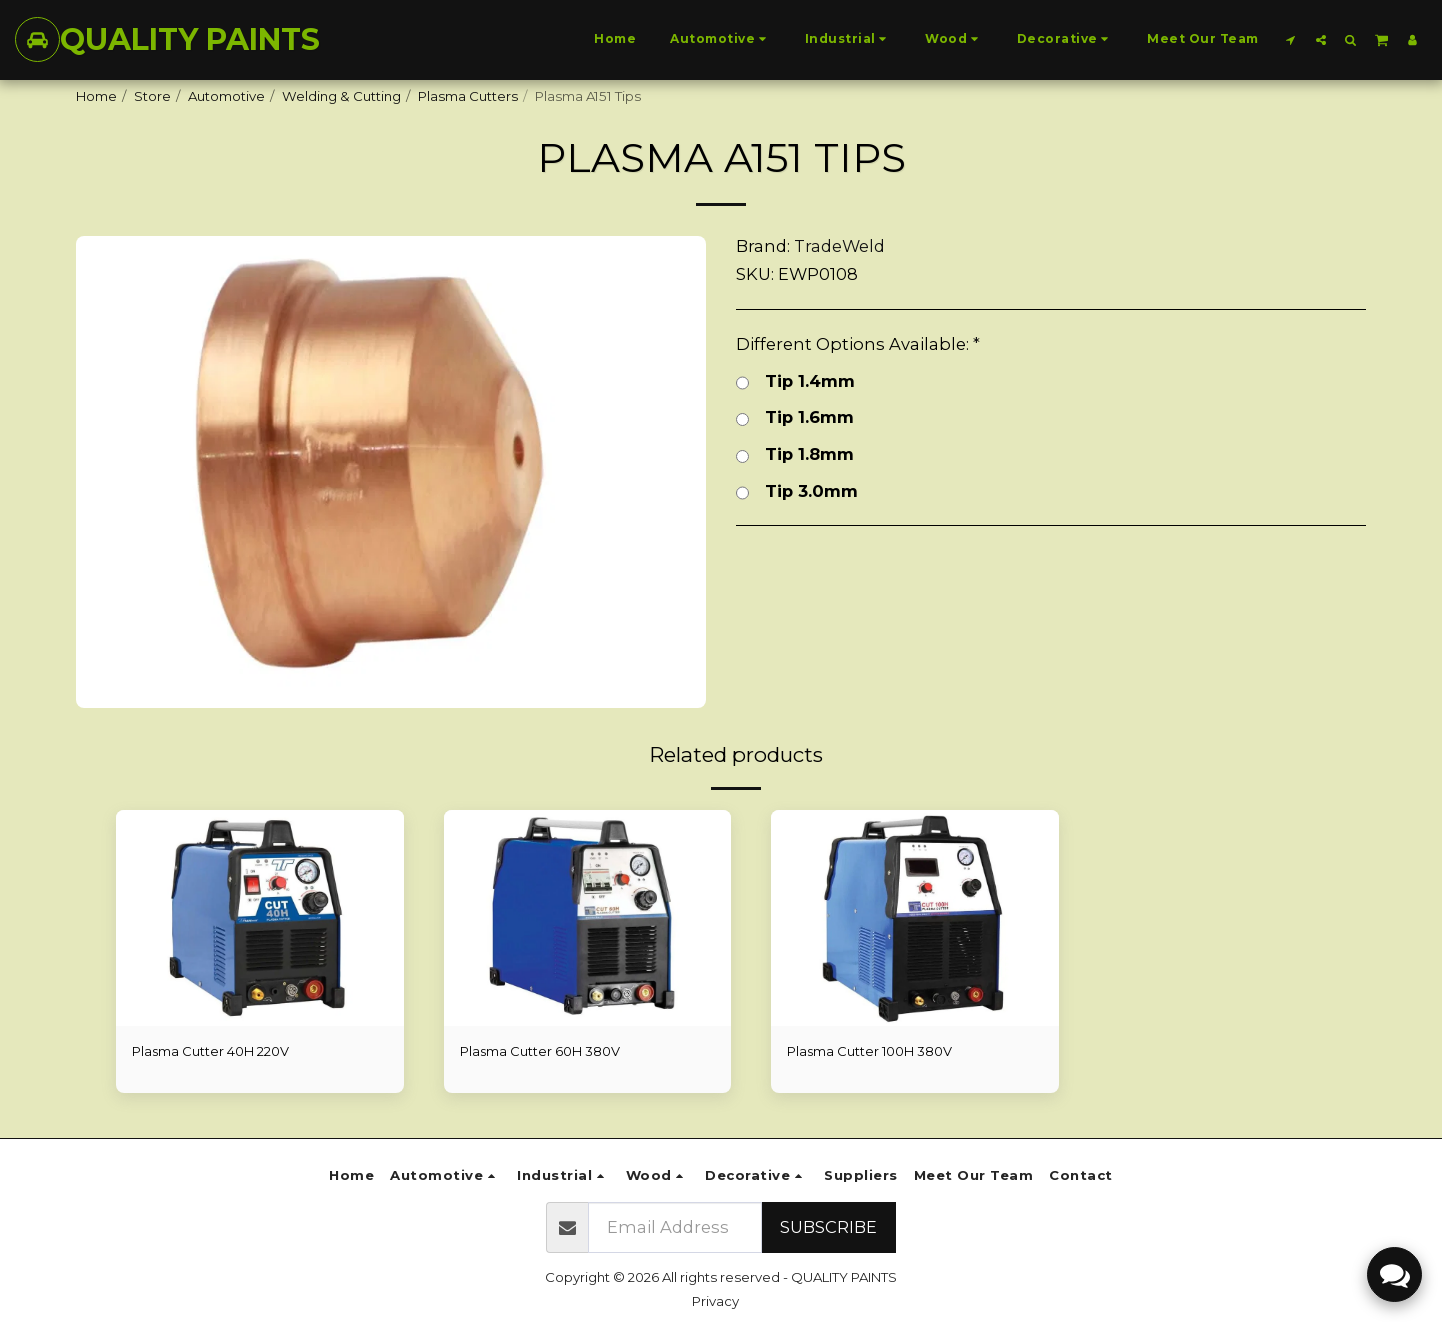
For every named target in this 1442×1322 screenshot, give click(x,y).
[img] (260, 918)
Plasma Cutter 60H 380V (540, 1051)
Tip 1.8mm (795, 454)
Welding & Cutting (341, 96)
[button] (1291, 39)
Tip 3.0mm (797, 491)
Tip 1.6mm (795, 417)
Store (152, 96)
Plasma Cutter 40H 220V (211, 1051)
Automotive (226, 96)
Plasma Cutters (468, 96)
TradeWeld (839, 246)
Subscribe (828, 1227)
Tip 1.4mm (795, 381)
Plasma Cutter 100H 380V (870, 1051)
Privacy (715, 1301)
